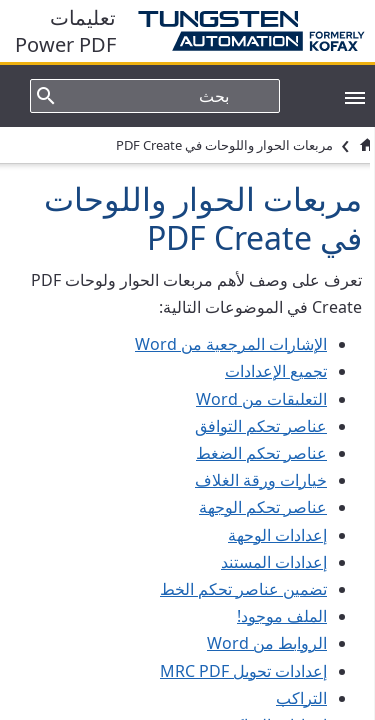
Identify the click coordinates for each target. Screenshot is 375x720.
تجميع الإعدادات (276, 371)
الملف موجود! (282, 616)
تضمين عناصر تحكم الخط (243, 589)
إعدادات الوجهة (277, 535)
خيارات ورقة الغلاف (261, 480)
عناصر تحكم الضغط (261, 453)
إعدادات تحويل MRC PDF (243, 671)
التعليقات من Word (261, 399)
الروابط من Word (267, 643)
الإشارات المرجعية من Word (231, 344)
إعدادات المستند (274, 562)
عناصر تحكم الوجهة (263, 507)
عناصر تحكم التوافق (261, 426)
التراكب (301, 698)
